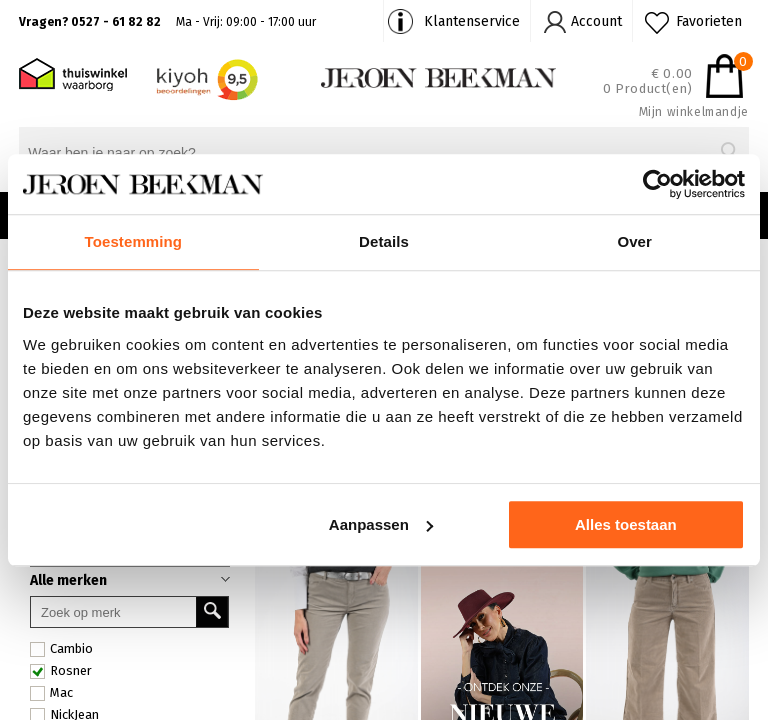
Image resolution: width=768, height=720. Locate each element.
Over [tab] (634, 241)
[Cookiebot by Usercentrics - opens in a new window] (657, 184)
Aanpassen (381, 524)
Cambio (61, 649)
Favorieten (709, 21)
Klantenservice (472, 21)
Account (596, 21)
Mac (51, 693)
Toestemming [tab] (134, 241)
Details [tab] (384, 241)
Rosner (61, 671)
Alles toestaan (626, 524)
